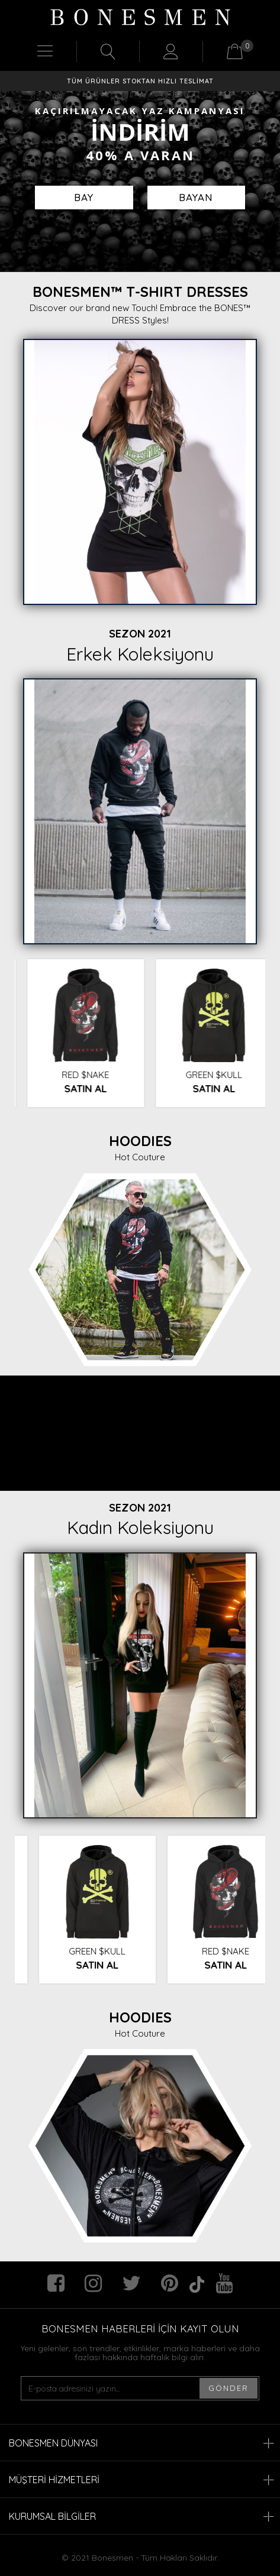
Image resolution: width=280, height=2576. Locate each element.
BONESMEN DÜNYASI (141, 2443)
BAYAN (196, 197)
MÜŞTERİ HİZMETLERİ (141, 2480)
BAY (84, 197)
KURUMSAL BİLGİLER (141, 2516)
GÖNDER (228, 2388)
